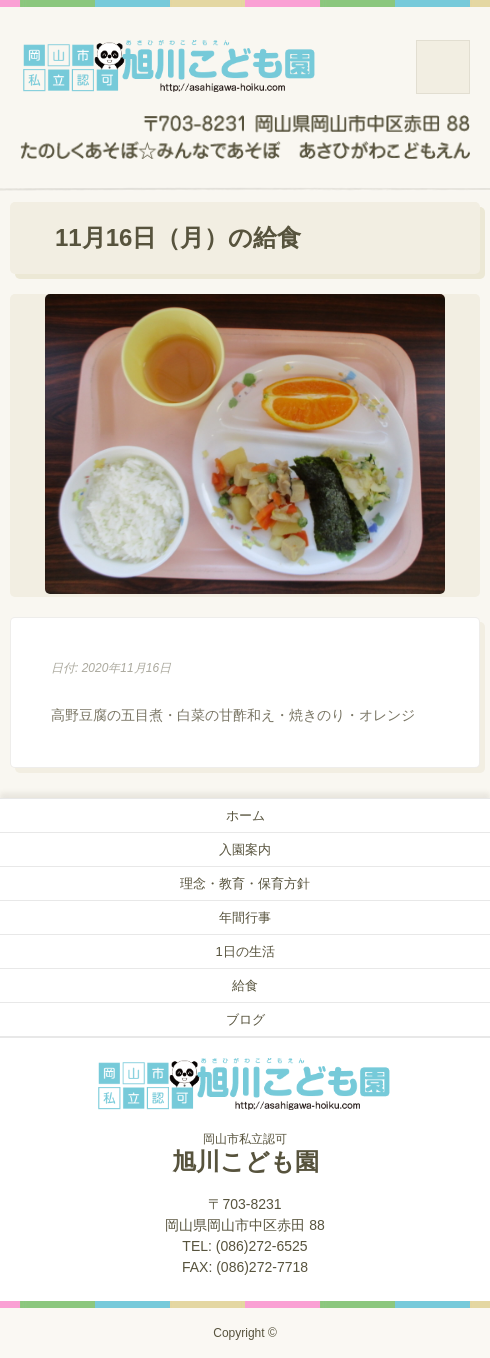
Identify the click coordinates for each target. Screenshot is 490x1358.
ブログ (245, 1019)
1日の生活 (244, 951)
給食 (245, 985)
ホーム (245, 815)
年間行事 (245, 917)
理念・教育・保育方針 (245, 883)
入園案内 (245, 849)
